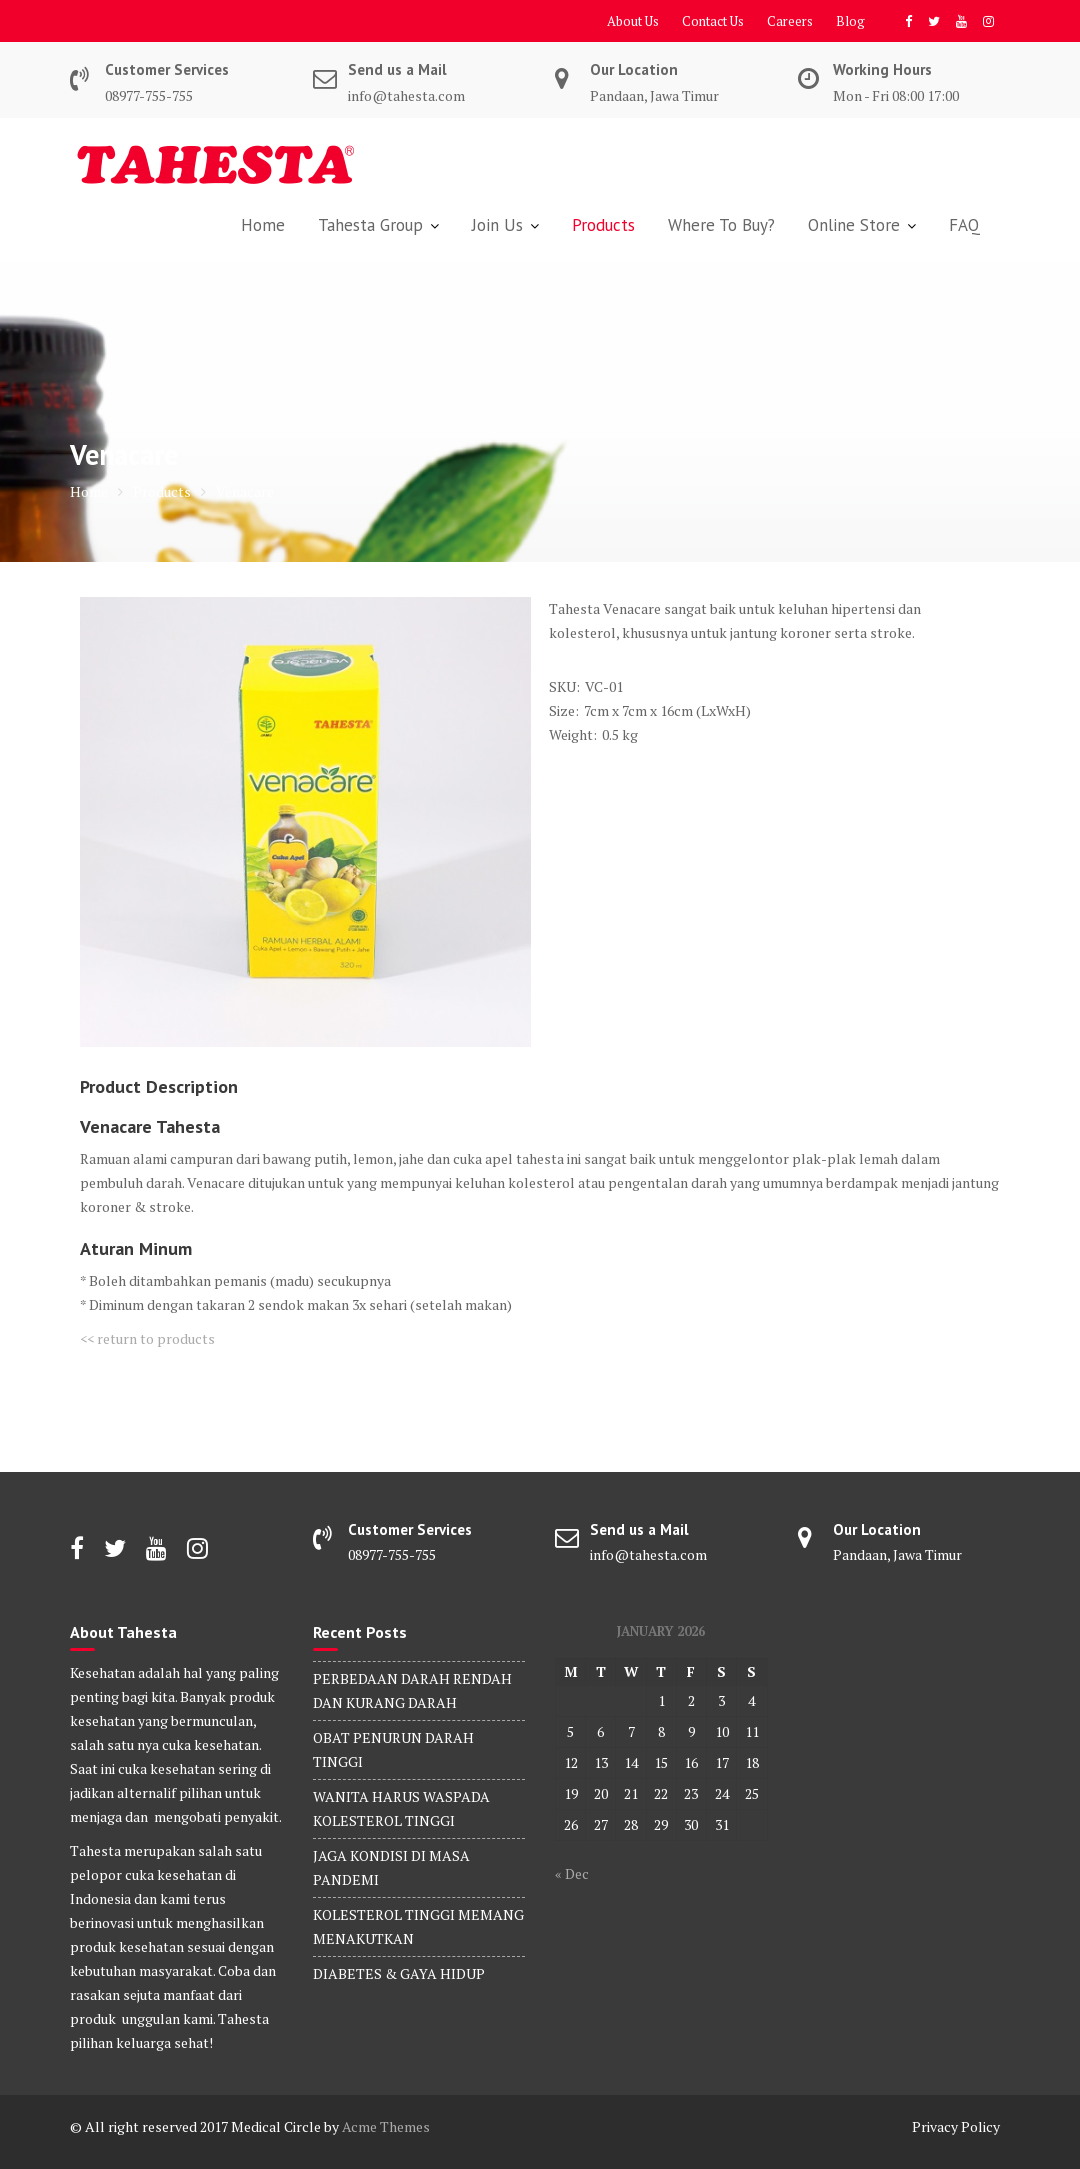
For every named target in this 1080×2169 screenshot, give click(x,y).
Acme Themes (386, 2126)
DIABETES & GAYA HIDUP (399, 1973)
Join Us (497, 225)
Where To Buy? (721, 225)
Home (263, 225)
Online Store (854, 225)
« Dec (572, 1873)
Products (603, 225)
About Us (633, 21)
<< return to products (147, 1338)
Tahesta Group (370, 225)
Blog (850, 21)
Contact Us (713, 21)
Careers (790, 21)
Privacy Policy (956, 2126)
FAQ (964, 225)
